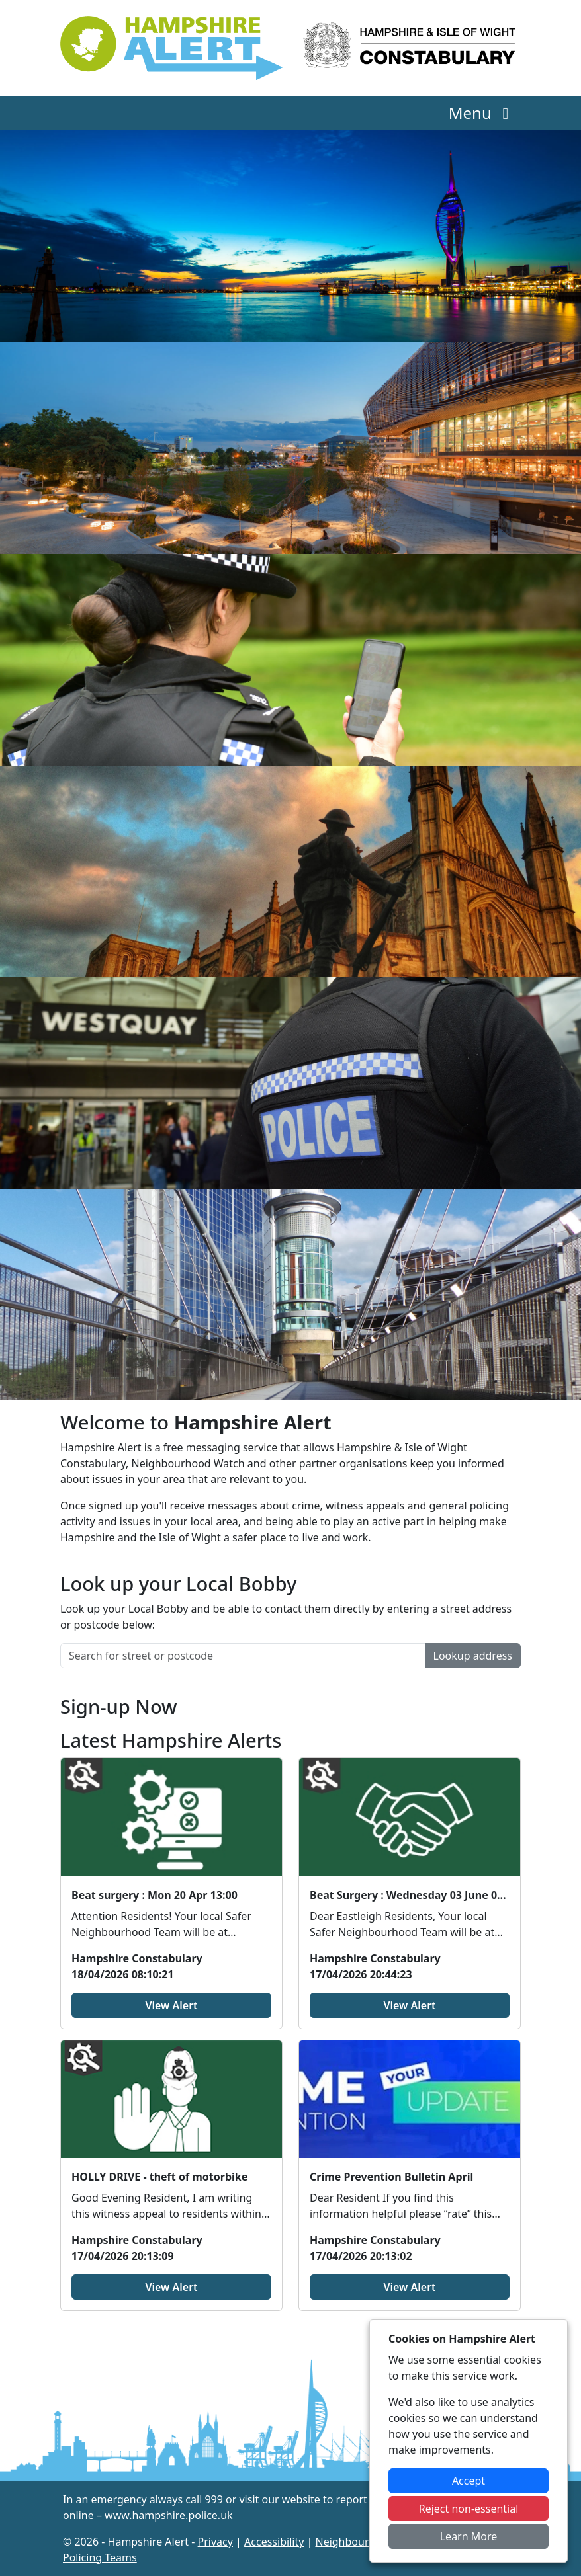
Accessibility (274, 2541)
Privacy (215, 2541)
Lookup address (472, 1655)
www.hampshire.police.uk (169, 2515)
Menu (482, 113)
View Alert (171, 2005)
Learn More (469, 2536)
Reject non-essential (469, 2508)
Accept (468, 2481)
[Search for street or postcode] (242, 1655)
